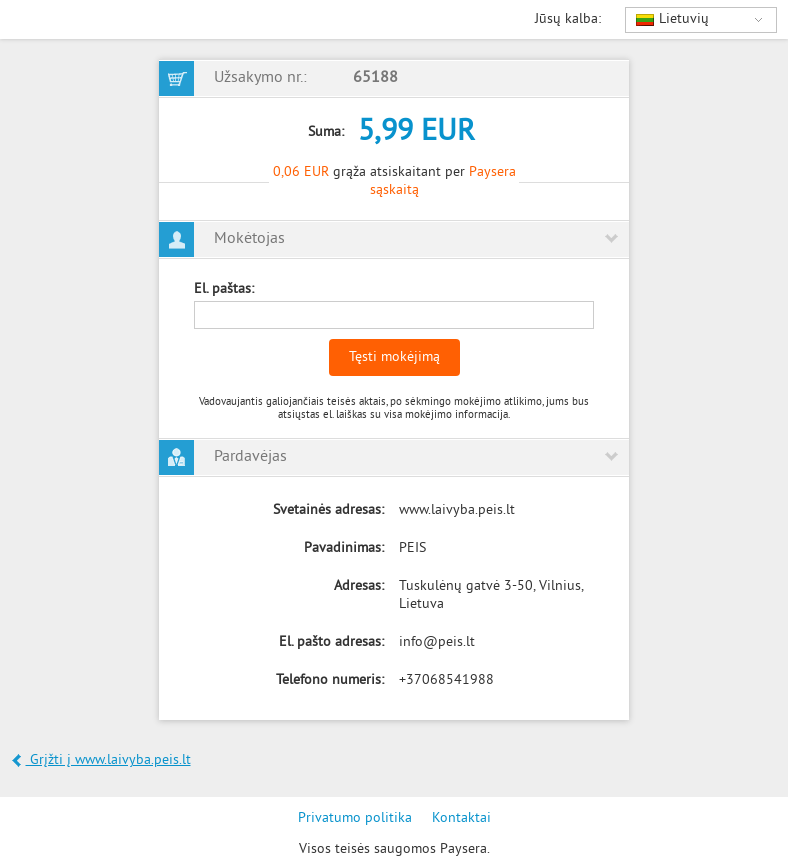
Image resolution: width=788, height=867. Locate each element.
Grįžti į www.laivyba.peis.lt (101, 760)
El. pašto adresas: (331, 642)
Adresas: (359, 586)
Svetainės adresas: (328, 510)
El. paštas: (224, 289)
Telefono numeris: (330, 680)
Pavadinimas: (344, 548)
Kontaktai (461, 818)
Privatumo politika (355, 818)
